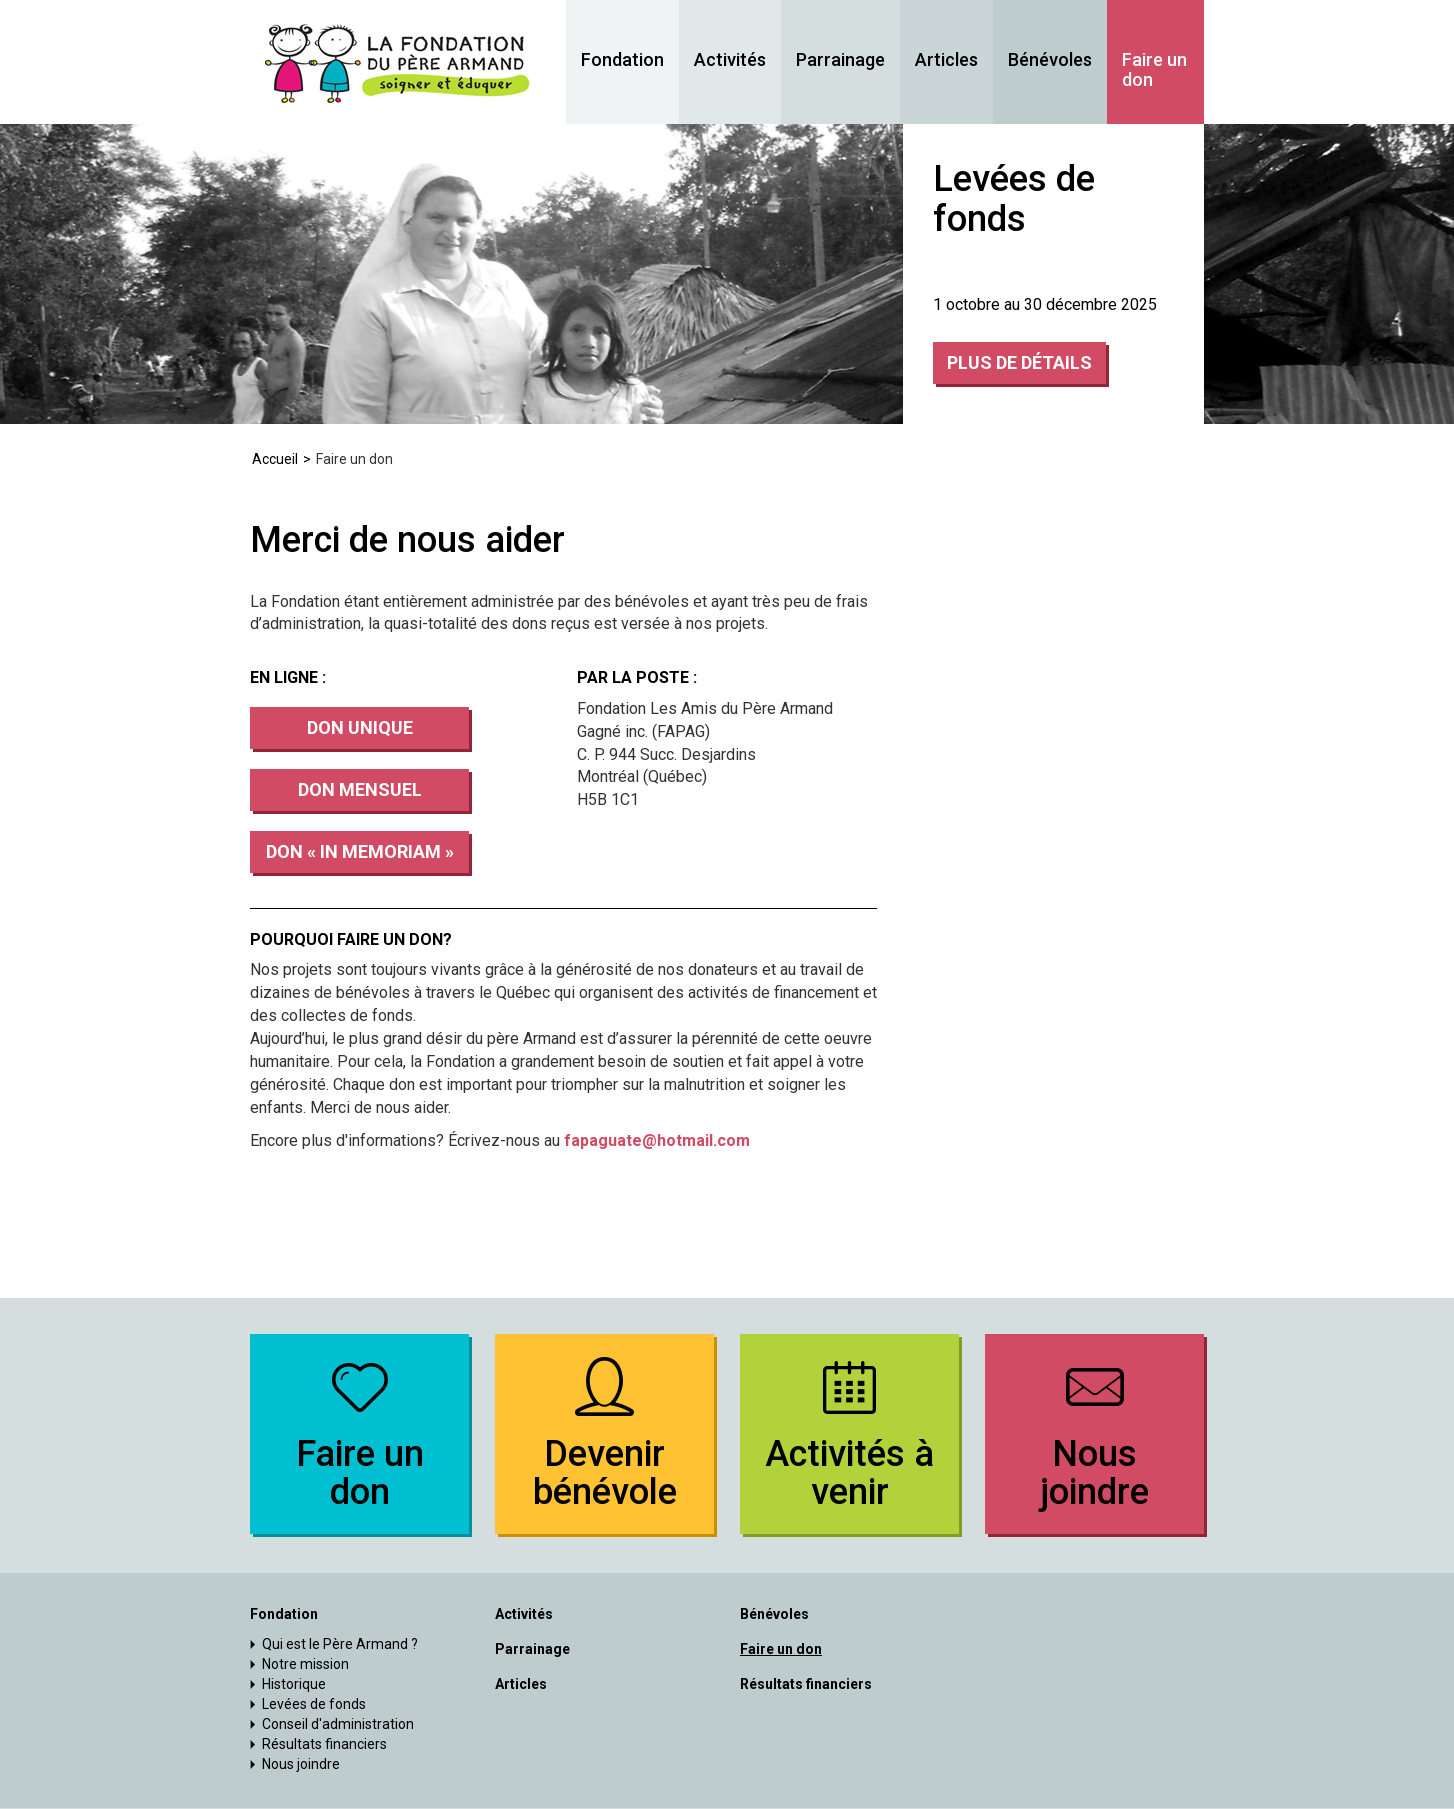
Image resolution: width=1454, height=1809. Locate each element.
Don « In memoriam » (360, 851)
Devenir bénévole (605, 1431)
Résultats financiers (324, 1744)
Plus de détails (1019, 362)
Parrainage (840, 60)
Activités (730, 60)
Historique (294, 1684)
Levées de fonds (314, 1704)
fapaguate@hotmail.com (657, 1140)
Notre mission (305, 1664)
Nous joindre (1094, 1431)
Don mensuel (360, 789)
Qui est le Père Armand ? (340, 1644)
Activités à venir (849, 1431)
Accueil (275, 459)
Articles (946, 60)
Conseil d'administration (338, 1724)
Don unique (360, 727)
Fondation (622, 60)
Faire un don (1154, 70)
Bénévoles (1050, 60)
